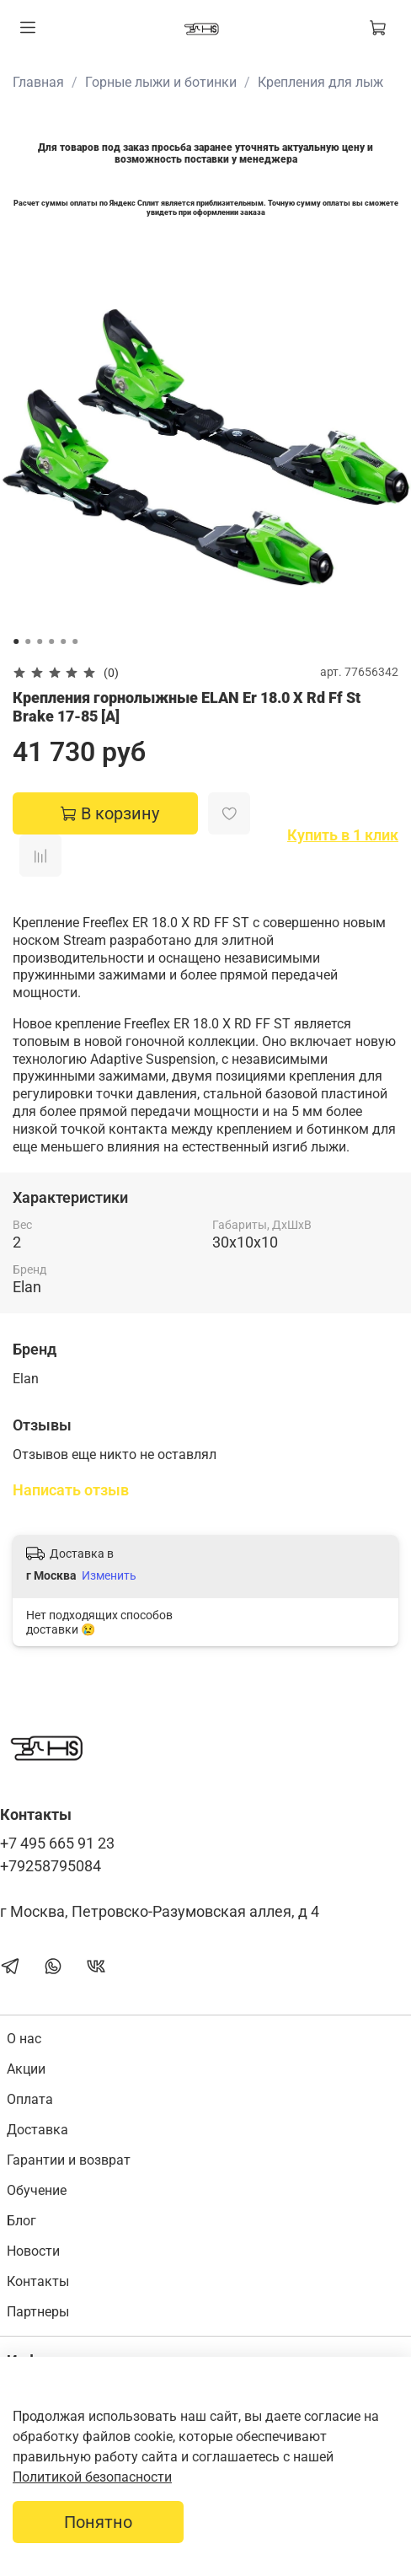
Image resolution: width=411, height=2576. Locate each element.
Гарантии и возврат (69, 2160)
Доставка (37, 2130)
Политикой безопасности (92, 2477)
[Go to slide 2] (27, 641)
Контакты (38, 2281)
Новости (33, 2251)
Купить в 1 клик (342, 835)
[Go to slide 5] (63, 641)
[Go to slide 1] (16, 641)
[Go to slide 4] (51, 641)
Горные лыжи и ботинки (161, 82)
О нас (24, 2039)
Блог (21, 2221)
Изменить (109, 1575)
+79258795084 (50, 1866)
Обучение (37, 2190)
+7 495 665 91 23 (57, 1843)
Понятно (98, 2522)
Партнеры (38, 2312)
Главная (38, 82)
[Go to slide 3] (39, 641)
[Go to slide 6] (74, 641)
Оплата (30, 2099)
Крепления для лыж (320, 82)
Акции (26, 2069)
